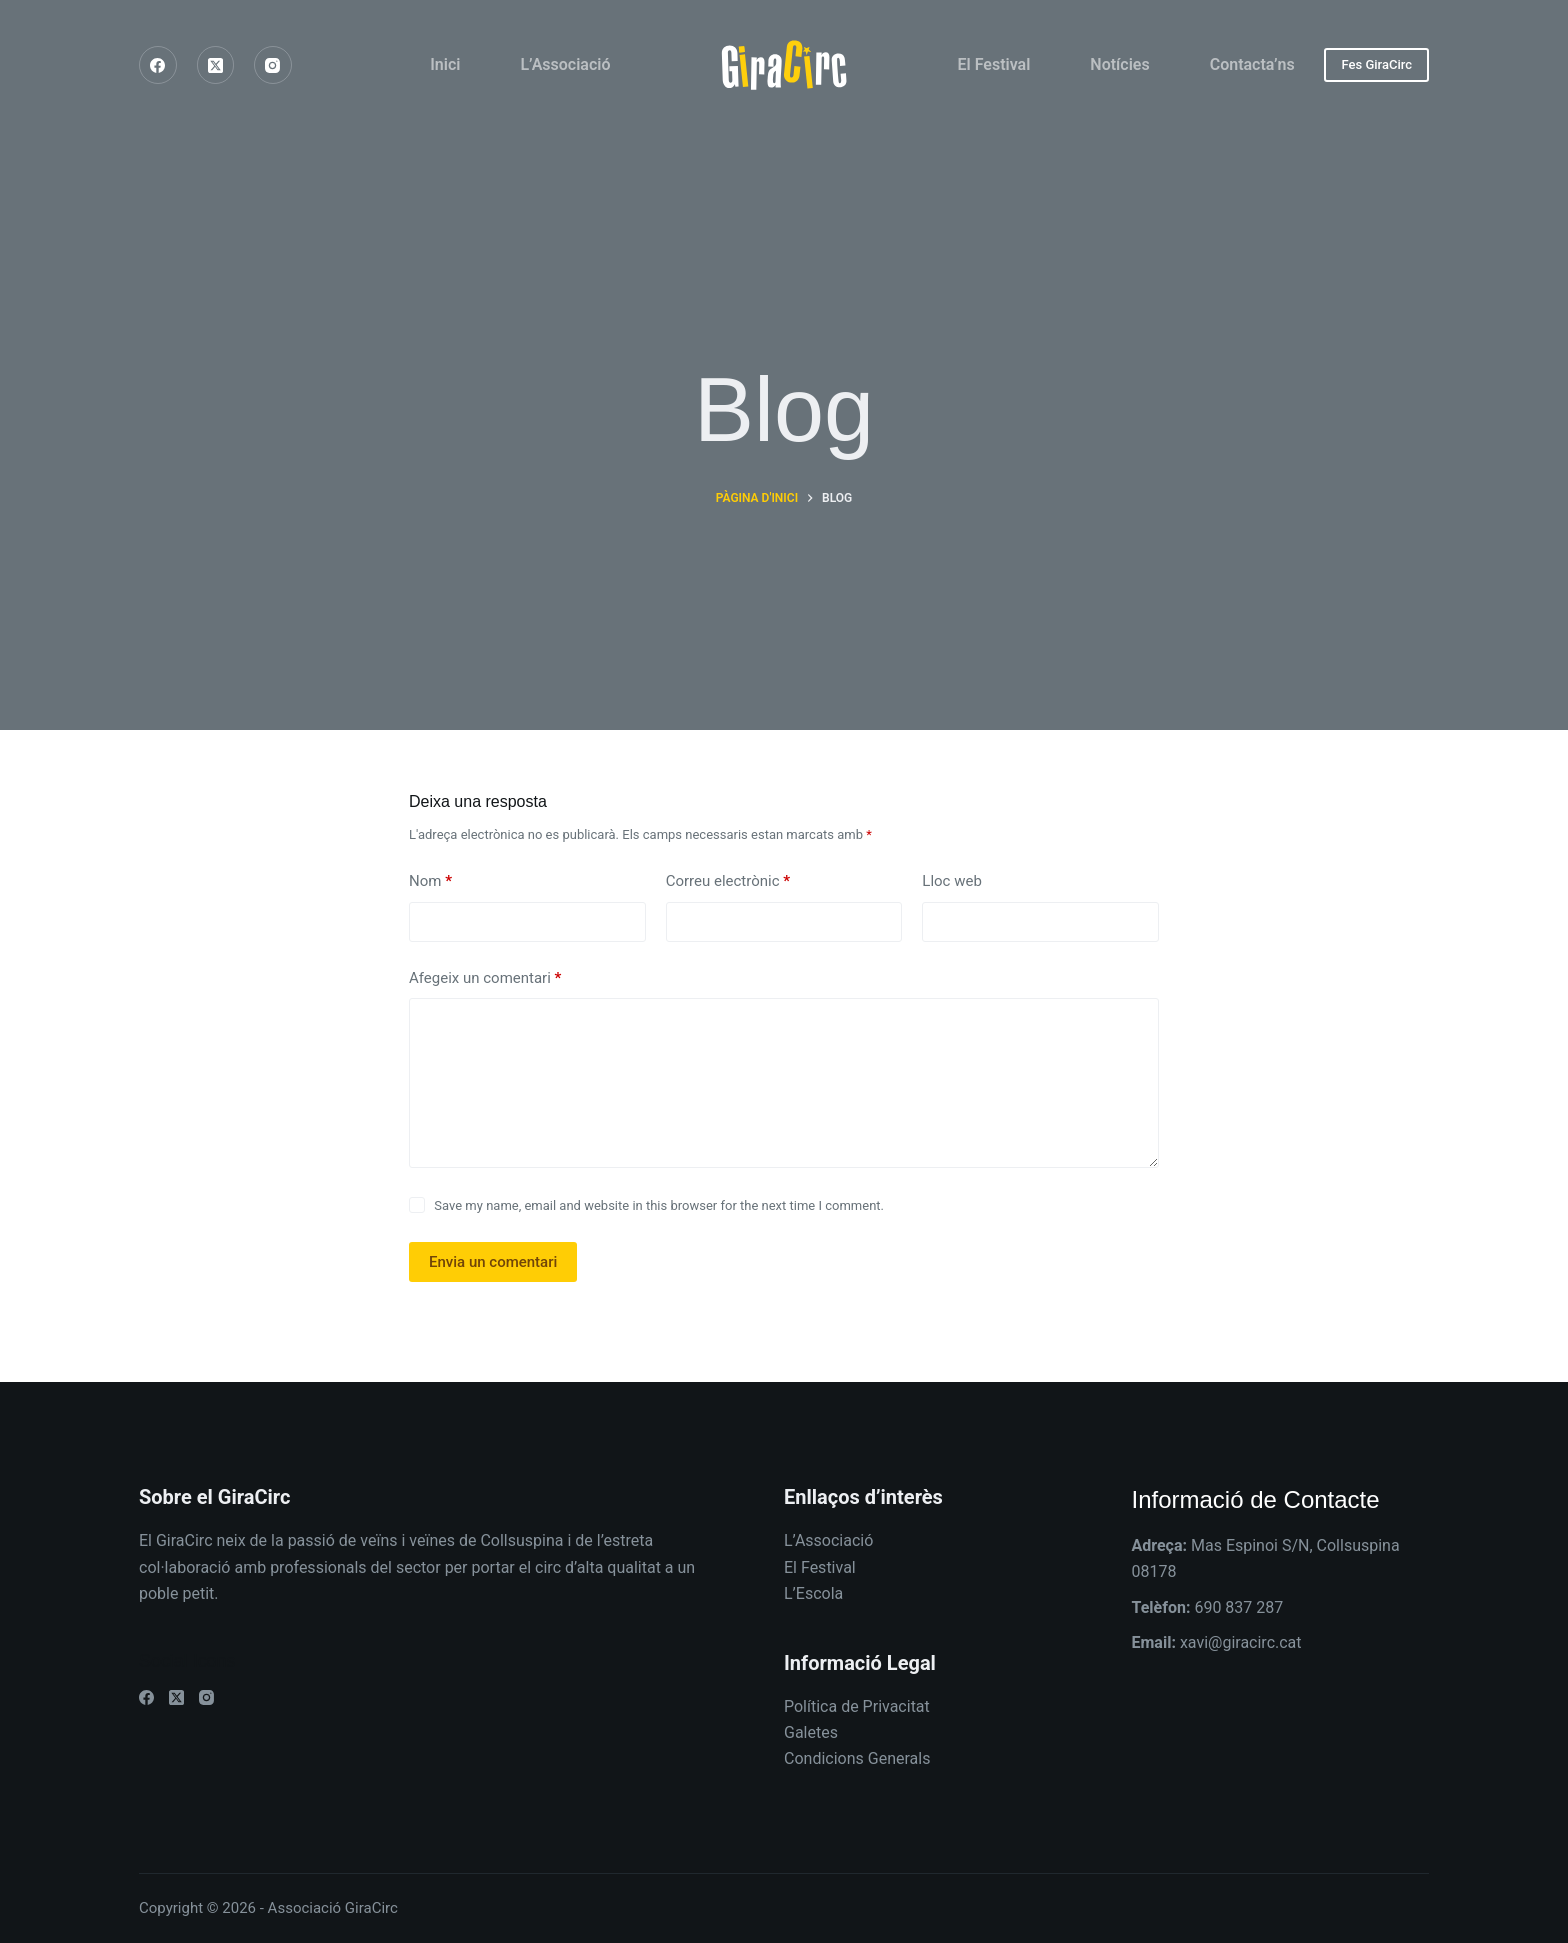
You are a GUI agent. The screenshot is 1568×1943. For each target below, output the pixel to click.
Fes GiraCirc (1376, 64)
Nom (430, 881)
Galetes (811, 1732)
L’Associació (565, 64)
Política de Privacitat (857, 1706)
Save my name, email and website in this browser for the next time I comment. (659, 1205)
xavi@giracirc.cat (1241, 1642)
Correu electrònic (728, 881)
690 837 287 (1238, 1607)
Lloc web (952, 881)
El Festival (994, 64)
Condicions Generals (857, 1758)
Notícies (1119, 64)
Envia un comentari (493, 1262)
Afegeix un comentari (485, 978)
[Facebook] (158, 65)
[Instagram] (273, 65)
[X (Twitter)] (216, 65)
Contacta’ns (1252, 64)
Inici (445, 64)
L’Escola (813, 1593)
